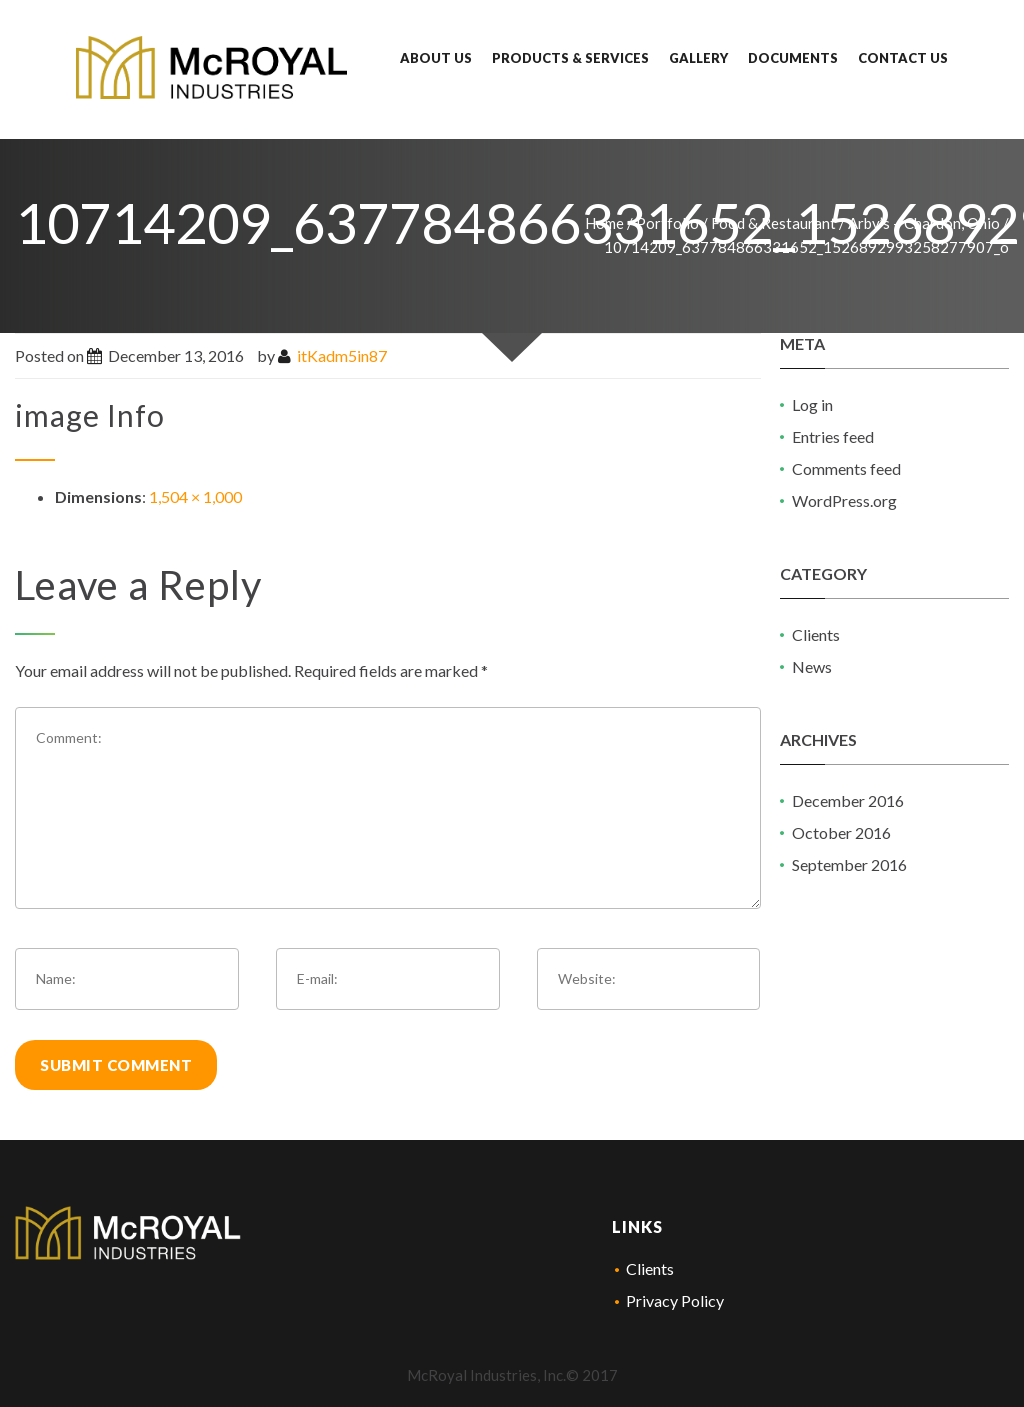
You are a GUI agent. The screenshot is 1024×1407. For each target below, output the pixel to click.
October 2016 (841, 832)
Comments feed (846, 468)
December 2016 (848, 800)
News (812, 666)
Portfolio (667, 223)
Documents (793, 58)
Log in (812, 404)
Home (604, 223)
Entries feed (833, 436)
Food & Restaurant (773, 223)
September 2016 (849, 864)
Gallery (698, 58)
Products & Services (570, 58)
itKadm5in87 (342, 355)
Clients (816, 634)
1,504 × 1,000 (195, 496)
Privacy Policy (675, 1300)
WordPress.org (844, 500)
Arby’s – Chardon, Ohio (924, 223)
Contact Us (903, 58)
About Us (436, 58)
